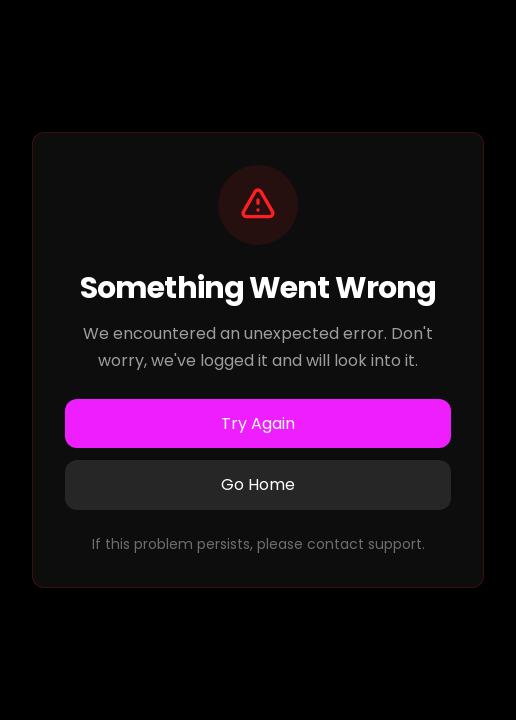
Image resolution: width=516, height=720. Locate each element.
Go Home (258, 484)
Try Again (258, 423)
